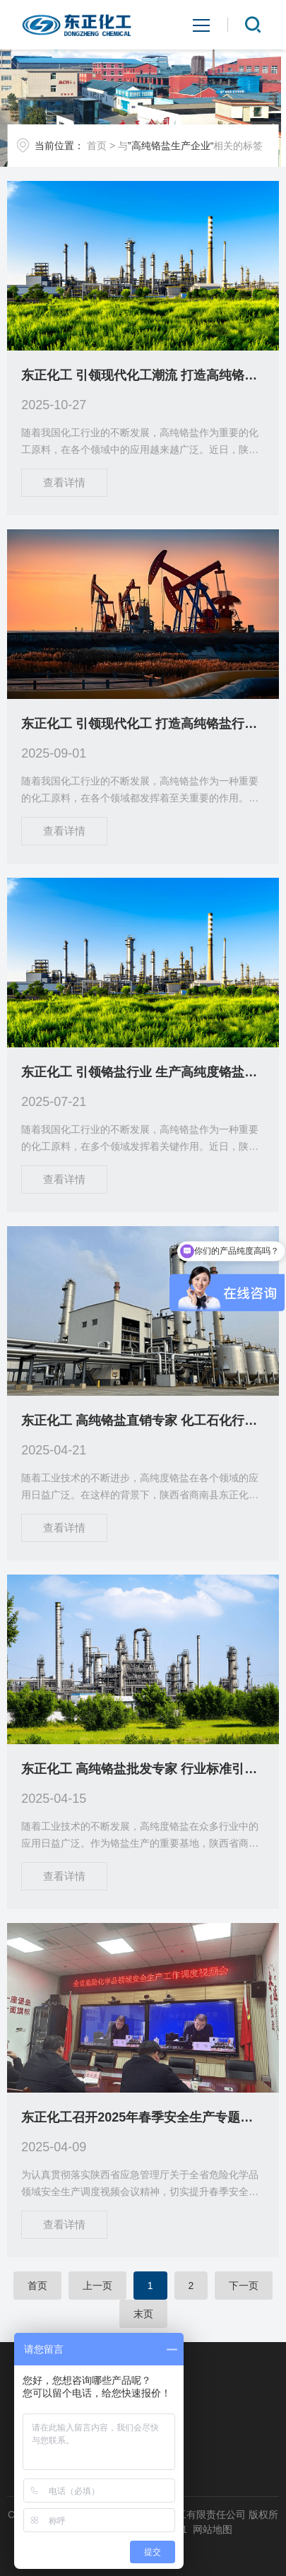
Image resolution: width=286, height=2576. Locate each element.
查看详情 (64, 482)
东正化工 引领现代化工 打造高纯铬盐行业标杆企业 (143, 724)
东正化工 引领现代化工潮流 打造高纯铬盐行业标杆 (143, 375)
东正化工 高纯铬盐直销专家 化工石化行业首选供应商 (143, 1420)
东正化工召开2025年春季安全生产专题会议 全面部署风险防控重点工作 (143, 2117)
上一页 (97, 2285)
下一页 (243, 2285)
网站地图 (212, 2529)
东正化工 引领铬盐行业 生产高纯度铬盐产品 (143, 1072)
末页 (143, 2313)
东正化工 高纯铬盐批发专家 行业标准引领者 (143, 1769)
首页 (97, 145)
